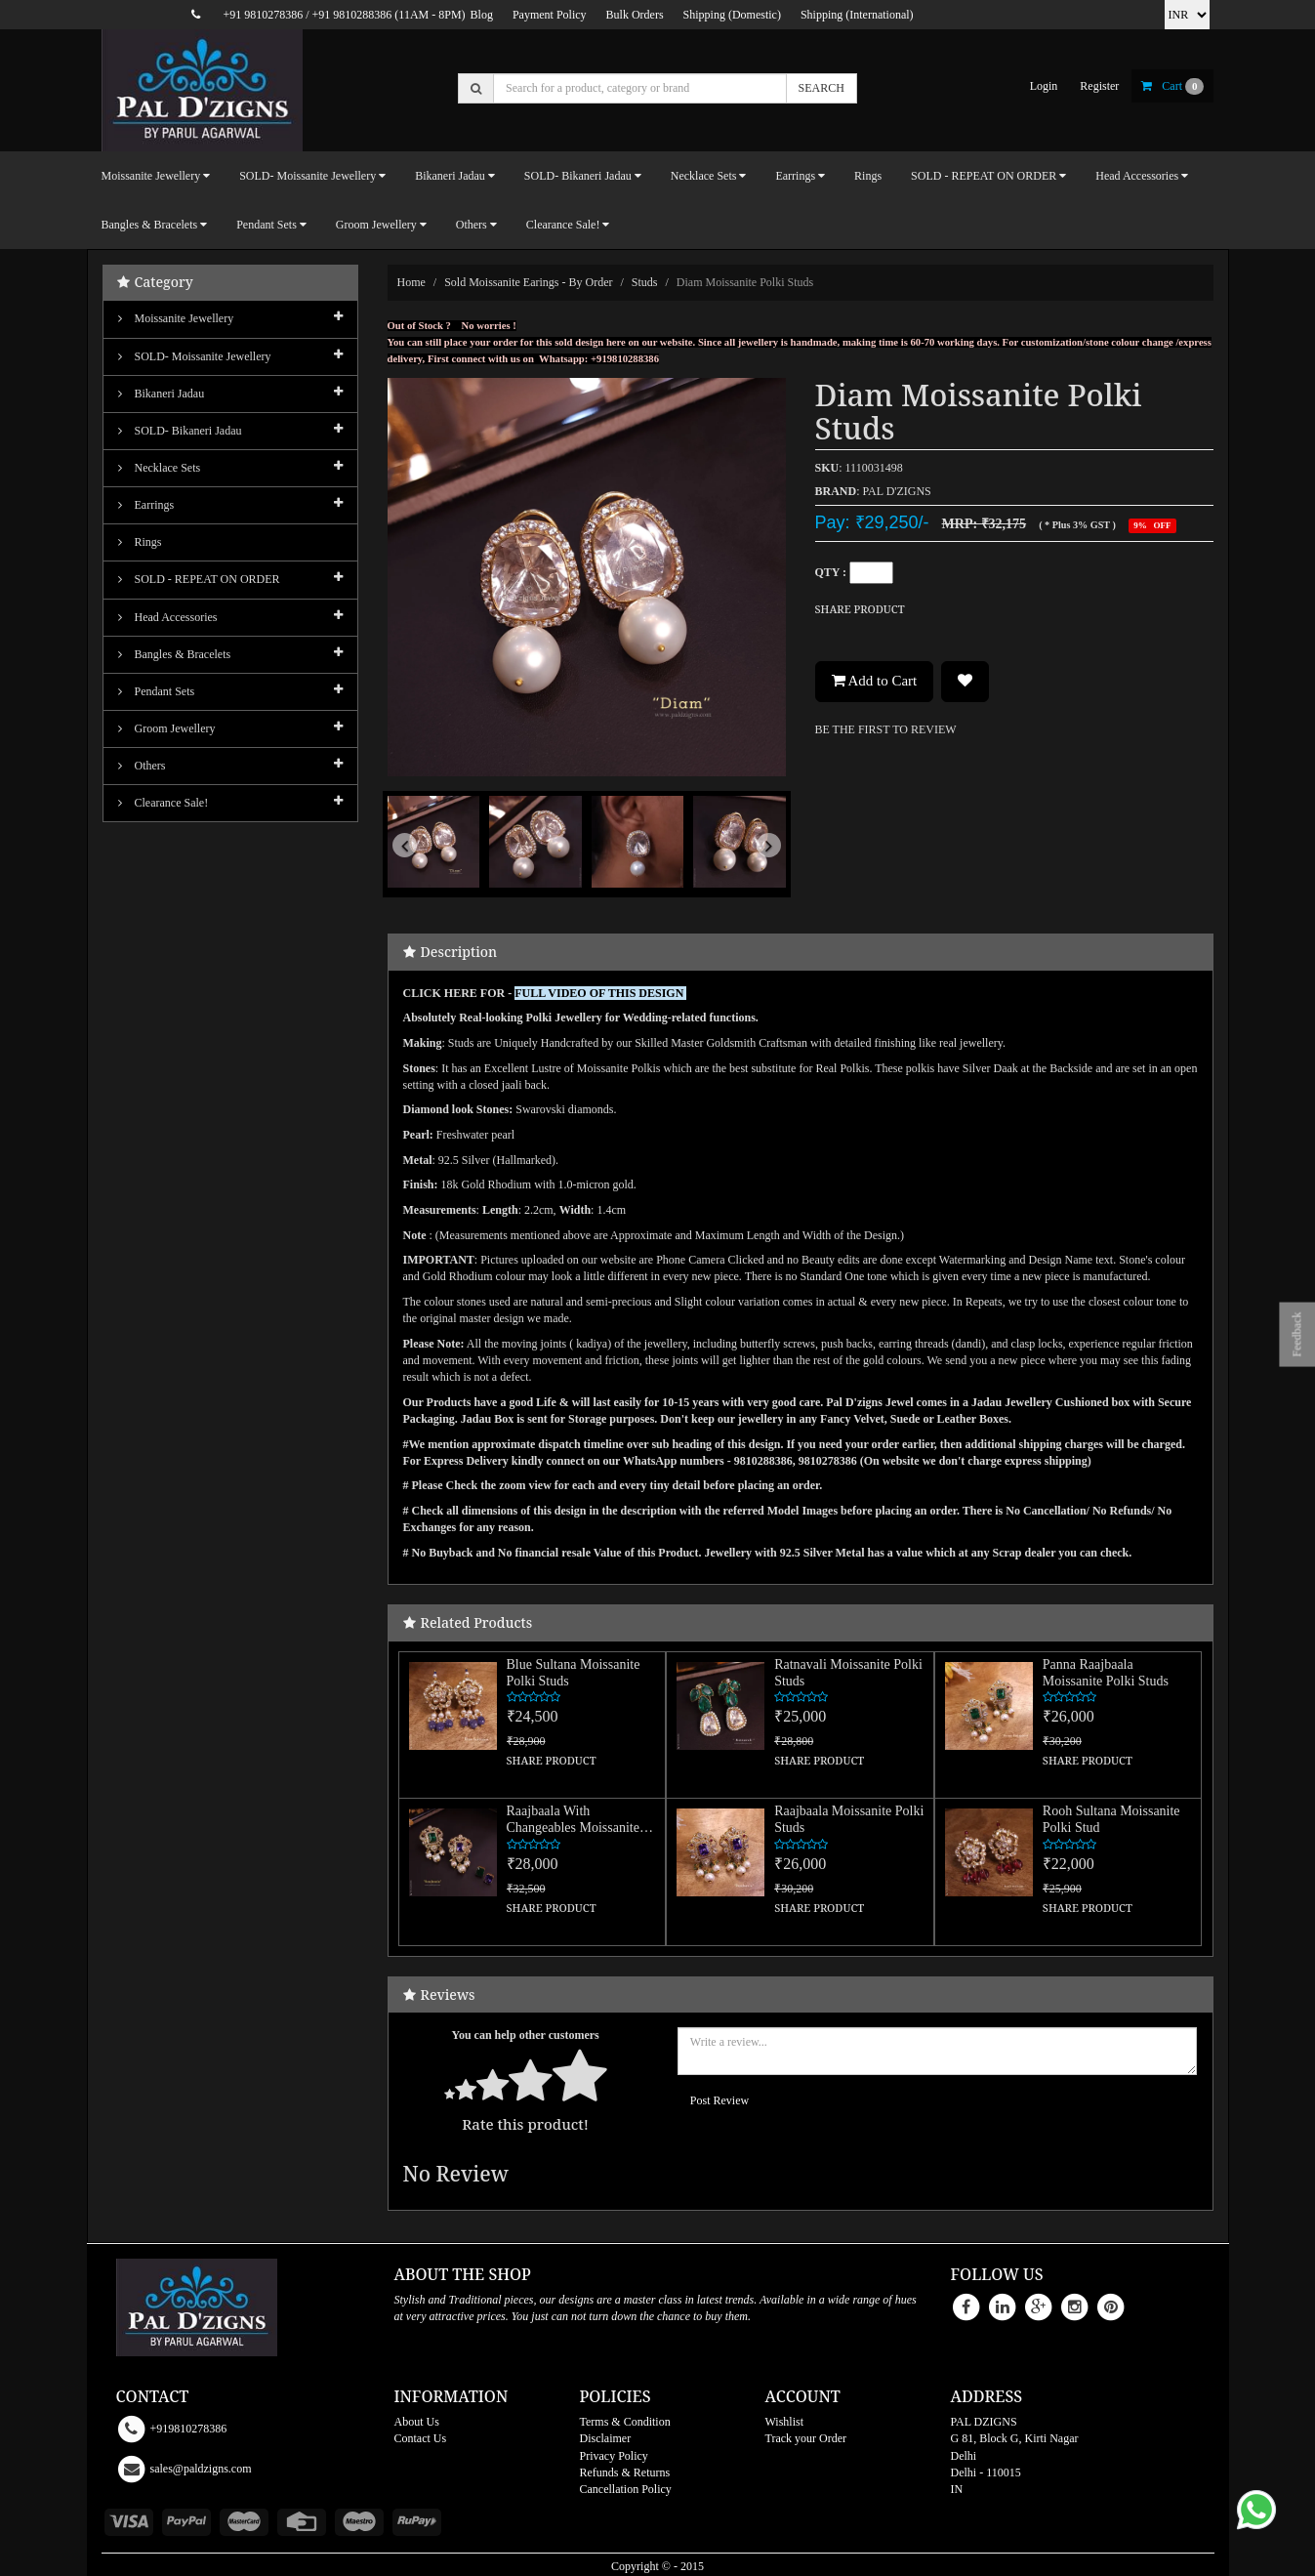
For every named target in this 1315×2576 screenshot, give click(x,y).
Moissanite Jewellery (176, 318)
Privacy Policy (614, 2456)
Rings (868, 176)
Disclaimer (606, 2438)
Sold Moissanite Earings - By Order (528, 282)
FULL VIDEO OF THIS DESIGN (600, 993)
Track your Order (806, 2438)
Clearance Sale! (163, 803)
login (1044, 86)
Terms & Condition (625, 2422)
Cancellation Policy (626, 2489)
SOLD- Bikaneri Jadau (180, 430)
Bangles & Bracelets (174, 654)
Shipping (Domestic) (732, 14)
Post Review (719, 2100)
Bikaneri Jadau (161, 393)
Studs (645, 282)
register (1099, 86)
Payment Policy (550, 14)
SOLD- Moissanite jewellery (194, 356)
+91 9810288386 (352, 14)
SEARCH (821, 88)
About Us (416, 2422)
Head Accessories (168, 617)
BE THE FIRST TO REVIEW (886, 729)
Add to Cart (875, 680)
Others (142, 765)
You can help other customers (525, 2035)
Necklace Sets (159, 468)
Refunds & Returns (625, 2472)
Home (411, 282)
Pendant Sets (156, 691)
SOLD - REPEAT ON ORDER (199, 579)
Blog (482, 14)
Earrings (146, 505)
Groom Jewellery (167, 728)
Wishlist (784, 2422)
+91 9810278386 (263, 14)
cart (1172, 86)
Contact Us (420, 2438)
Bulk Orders (635, 14)
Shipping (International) (857, 14)
